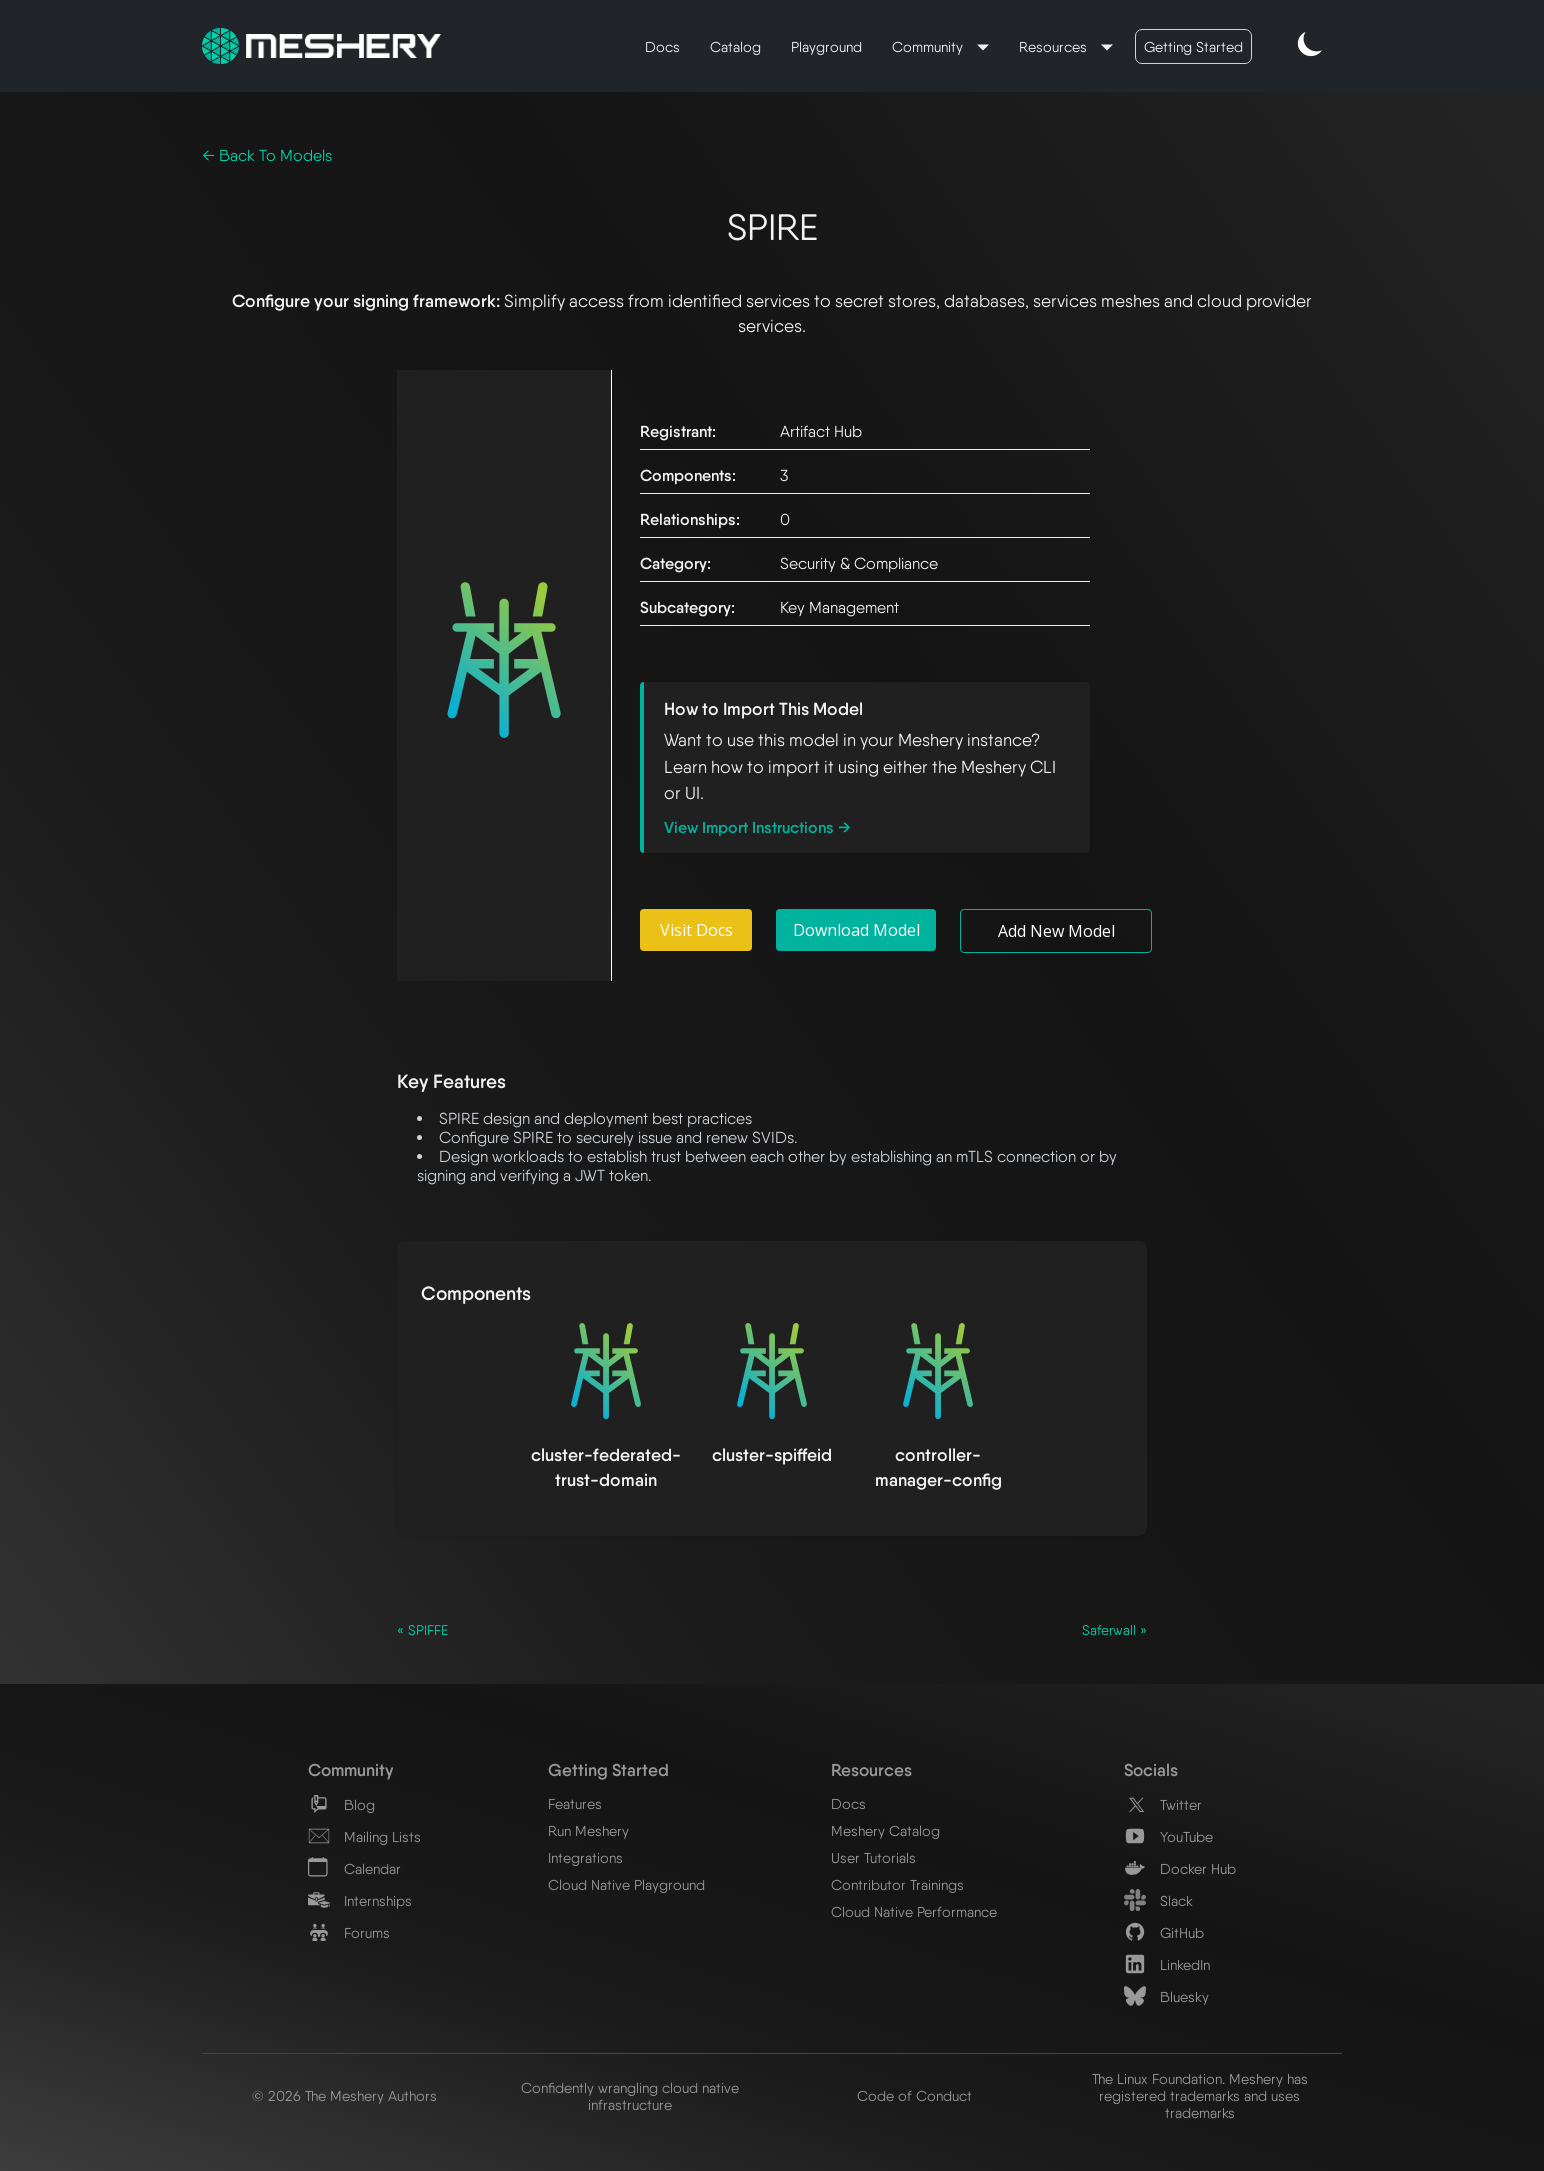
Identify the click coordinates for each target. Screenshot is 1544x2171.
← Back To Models (267, 155)
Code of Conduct (914, 2095)
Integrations (585, 1857)
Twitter (1163, 1804)
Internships (360, 1900)
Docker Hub (1180, 1868)
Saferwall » (1114, 1630)
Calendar (354, 1868)
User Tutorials (873, 1857)
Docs (662, 46)
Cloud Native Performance (914, 1911)
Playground (826, 46)
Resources (1055, 46)
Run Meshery (588, 1830)
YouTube (1168, 1836)
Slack (1158, 1900)
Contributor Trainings (897, 1884)
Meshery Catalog (885, 1830)
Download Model (856, 930)
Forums (349, 1932)
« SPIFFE (422, 1630)
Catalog (735, 46)
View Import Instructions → (757, 827)
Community (929, 46)
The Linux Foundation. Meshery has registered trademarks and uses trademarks (1200, 2095)
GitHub (1164, 1932)
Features (575, 1803)
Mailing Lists (364, 1836)
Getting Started (1193, 46)
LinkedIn (1167, 1964)
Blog (341, 1804)
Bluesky (1166, 1996)
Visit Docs (696, 930)
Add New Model (1056, 931)
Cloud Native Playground (626, 1884)
